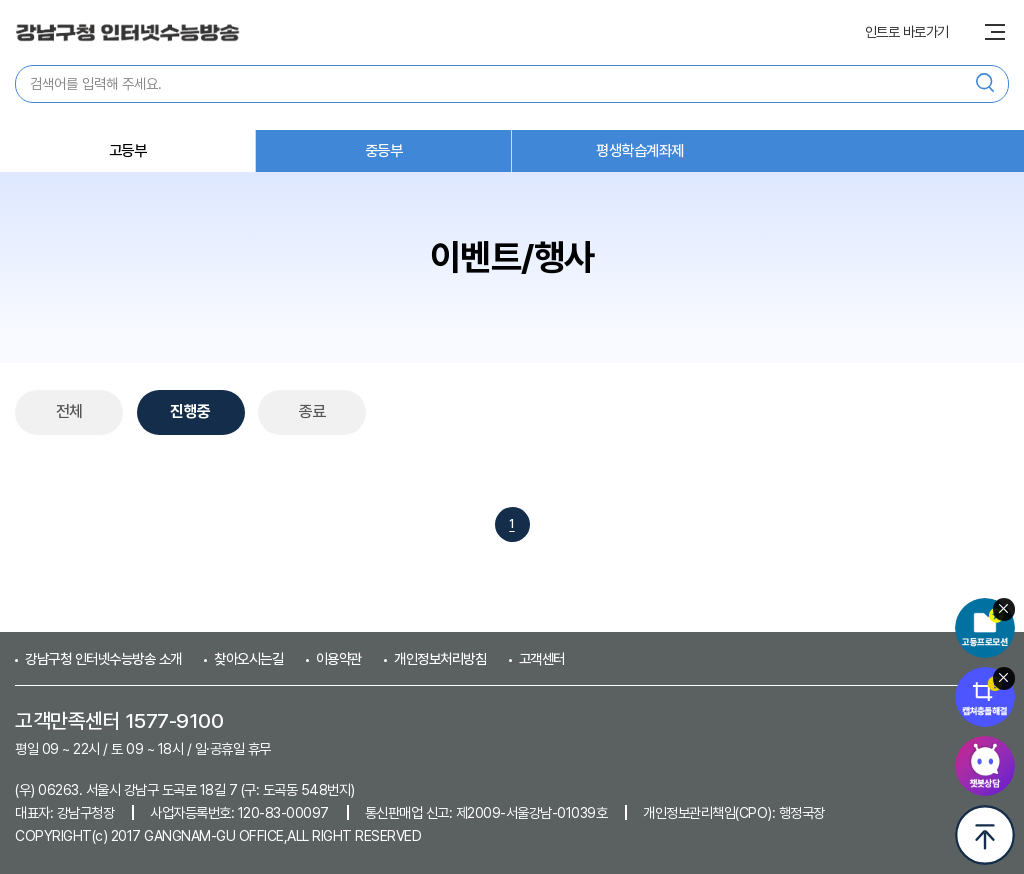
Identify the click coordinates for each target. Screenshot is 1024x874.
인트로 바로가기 (907, 32)
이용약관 (339, 658)
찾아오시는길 (248, 658)
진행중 (190, 411)
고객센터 (542, 658)
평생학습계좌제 (640, 150)
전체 (69, 411)
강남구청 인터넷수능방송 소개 (103, 658)
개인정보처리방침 (440, 658)
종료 (312, 411)
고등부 (128, 150)
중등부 (384, 150)
